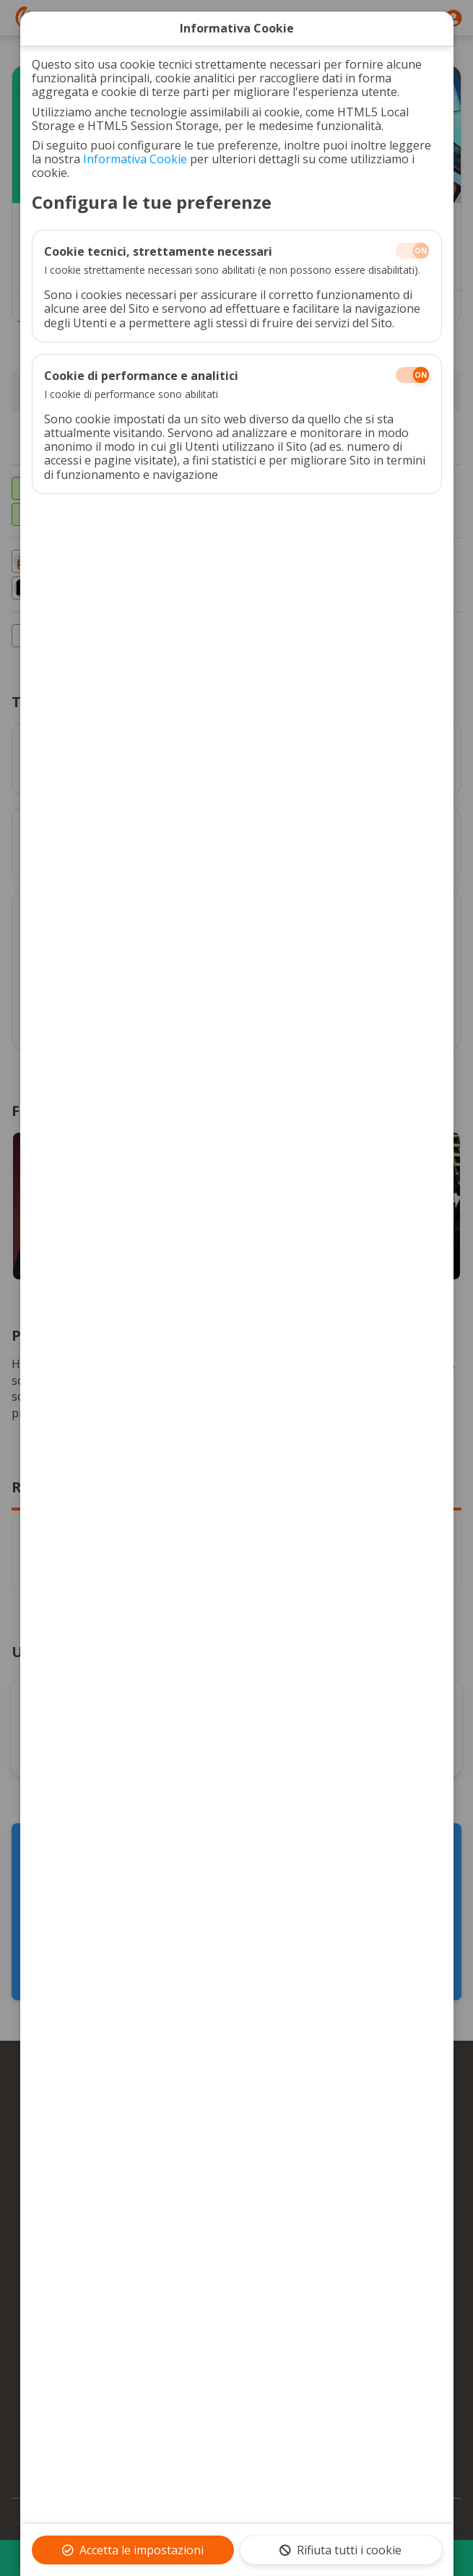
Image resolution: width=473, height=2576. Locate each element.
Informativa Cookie (135, 159)
